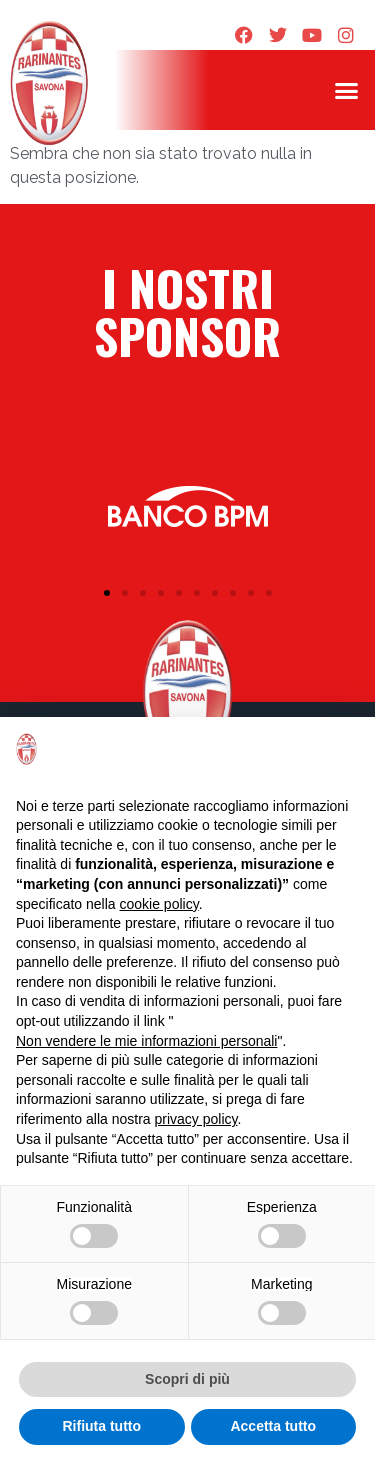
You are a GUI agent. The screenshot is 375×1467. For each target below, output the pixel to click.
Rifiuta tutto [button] (101, 1426)
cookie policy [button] (159, 904)
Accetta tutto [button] (273, 1426)
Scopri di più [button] (187, 1379)
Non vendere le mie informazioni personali (146, 1041)
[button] (347, 90)
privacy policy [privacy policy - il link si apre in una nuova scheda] (196, 1119)
